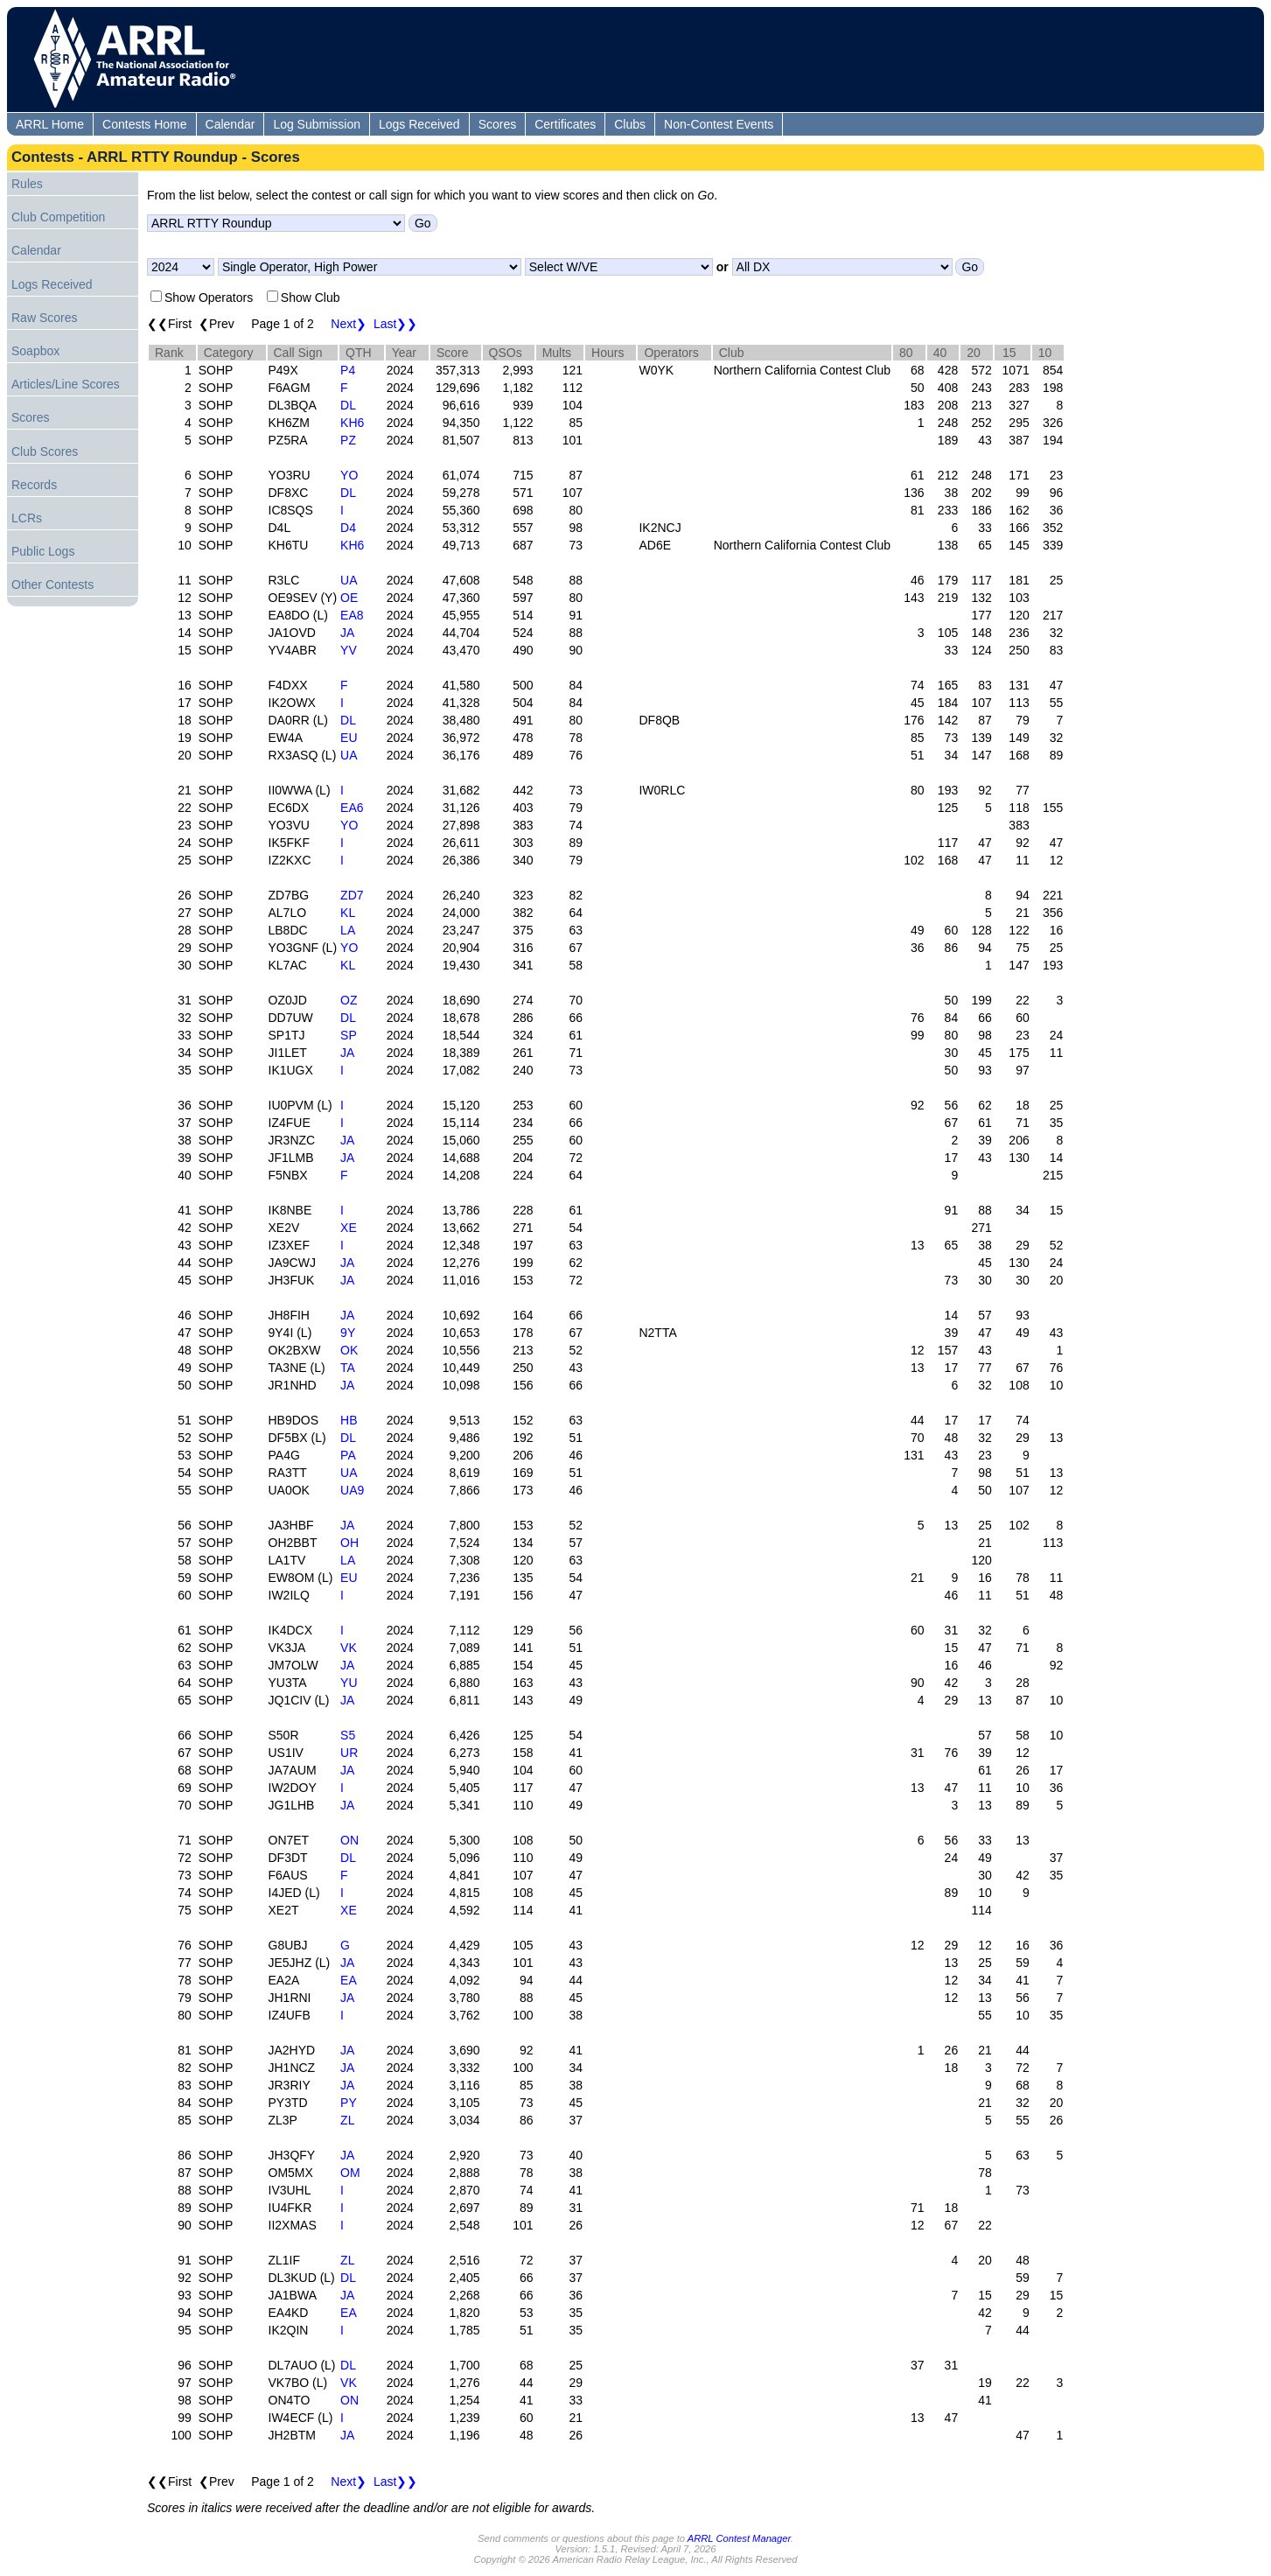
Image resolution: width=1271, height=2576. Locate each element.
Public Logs (42, 551)
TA (347, 1368)
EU (348, 738)
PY (348, 2103)
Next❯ (349, 324)
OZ (348, 1000)
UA (348, 580)
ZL (347, 2120)
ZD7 (351, 895)
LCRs (26, 518)
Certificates (565, 124)
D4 (348, 528)
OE (349, 598)
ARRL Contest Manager (739, 2538)
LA (347, 930)
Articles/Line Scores (65, 384)
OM (350, 2173)
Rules (27, 184)
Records (34, 485)
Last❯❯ (395, 324)
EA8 (351, 615)
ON (349, 1840)
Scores (497, 124)
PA (348, 1455)
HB (348, 1420)
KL (347, 913)
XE (348, 1228)
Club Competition (58, 217)
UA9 (352, 1490)
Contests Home (144, 124)
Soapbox (35, 351)
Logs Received (419, 124)
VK (348, 1648)
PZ (348, 440)
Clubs (630, 124)
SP (348, 1035)
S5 (347, 1735)
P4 (347, 370)
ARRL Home (50, 124)
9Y (347, 1333)
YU (348, 1683)
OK (349, 1350)
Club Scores (44, 451)
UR (349, 1753)
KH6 (352, 423)
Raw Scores (44, 318)
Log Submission (316, 124)
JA (347, 633)
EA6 (351, 808)
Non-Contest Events (718, 124)
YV (348, 650)
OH (349, 1543)
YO (349, 475)
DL (348, 405)
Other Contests (52, 585)
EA (348, 1980)
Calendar (230, 124)
